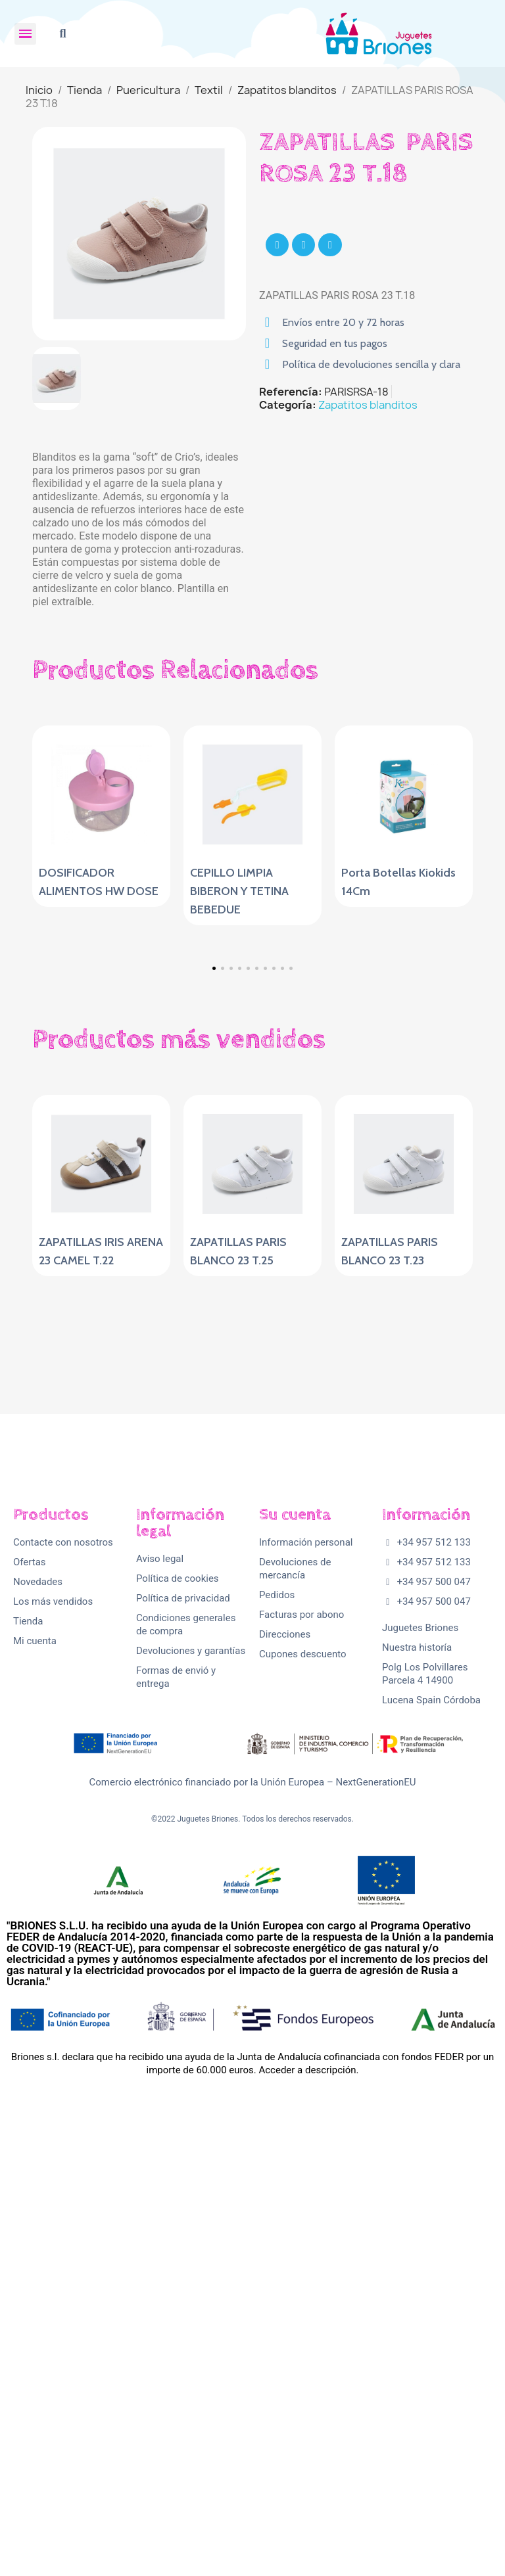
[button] (63, 34)
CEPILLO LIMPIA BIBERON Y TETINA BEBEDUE (239, 891)
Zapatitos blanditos (368, 405)
